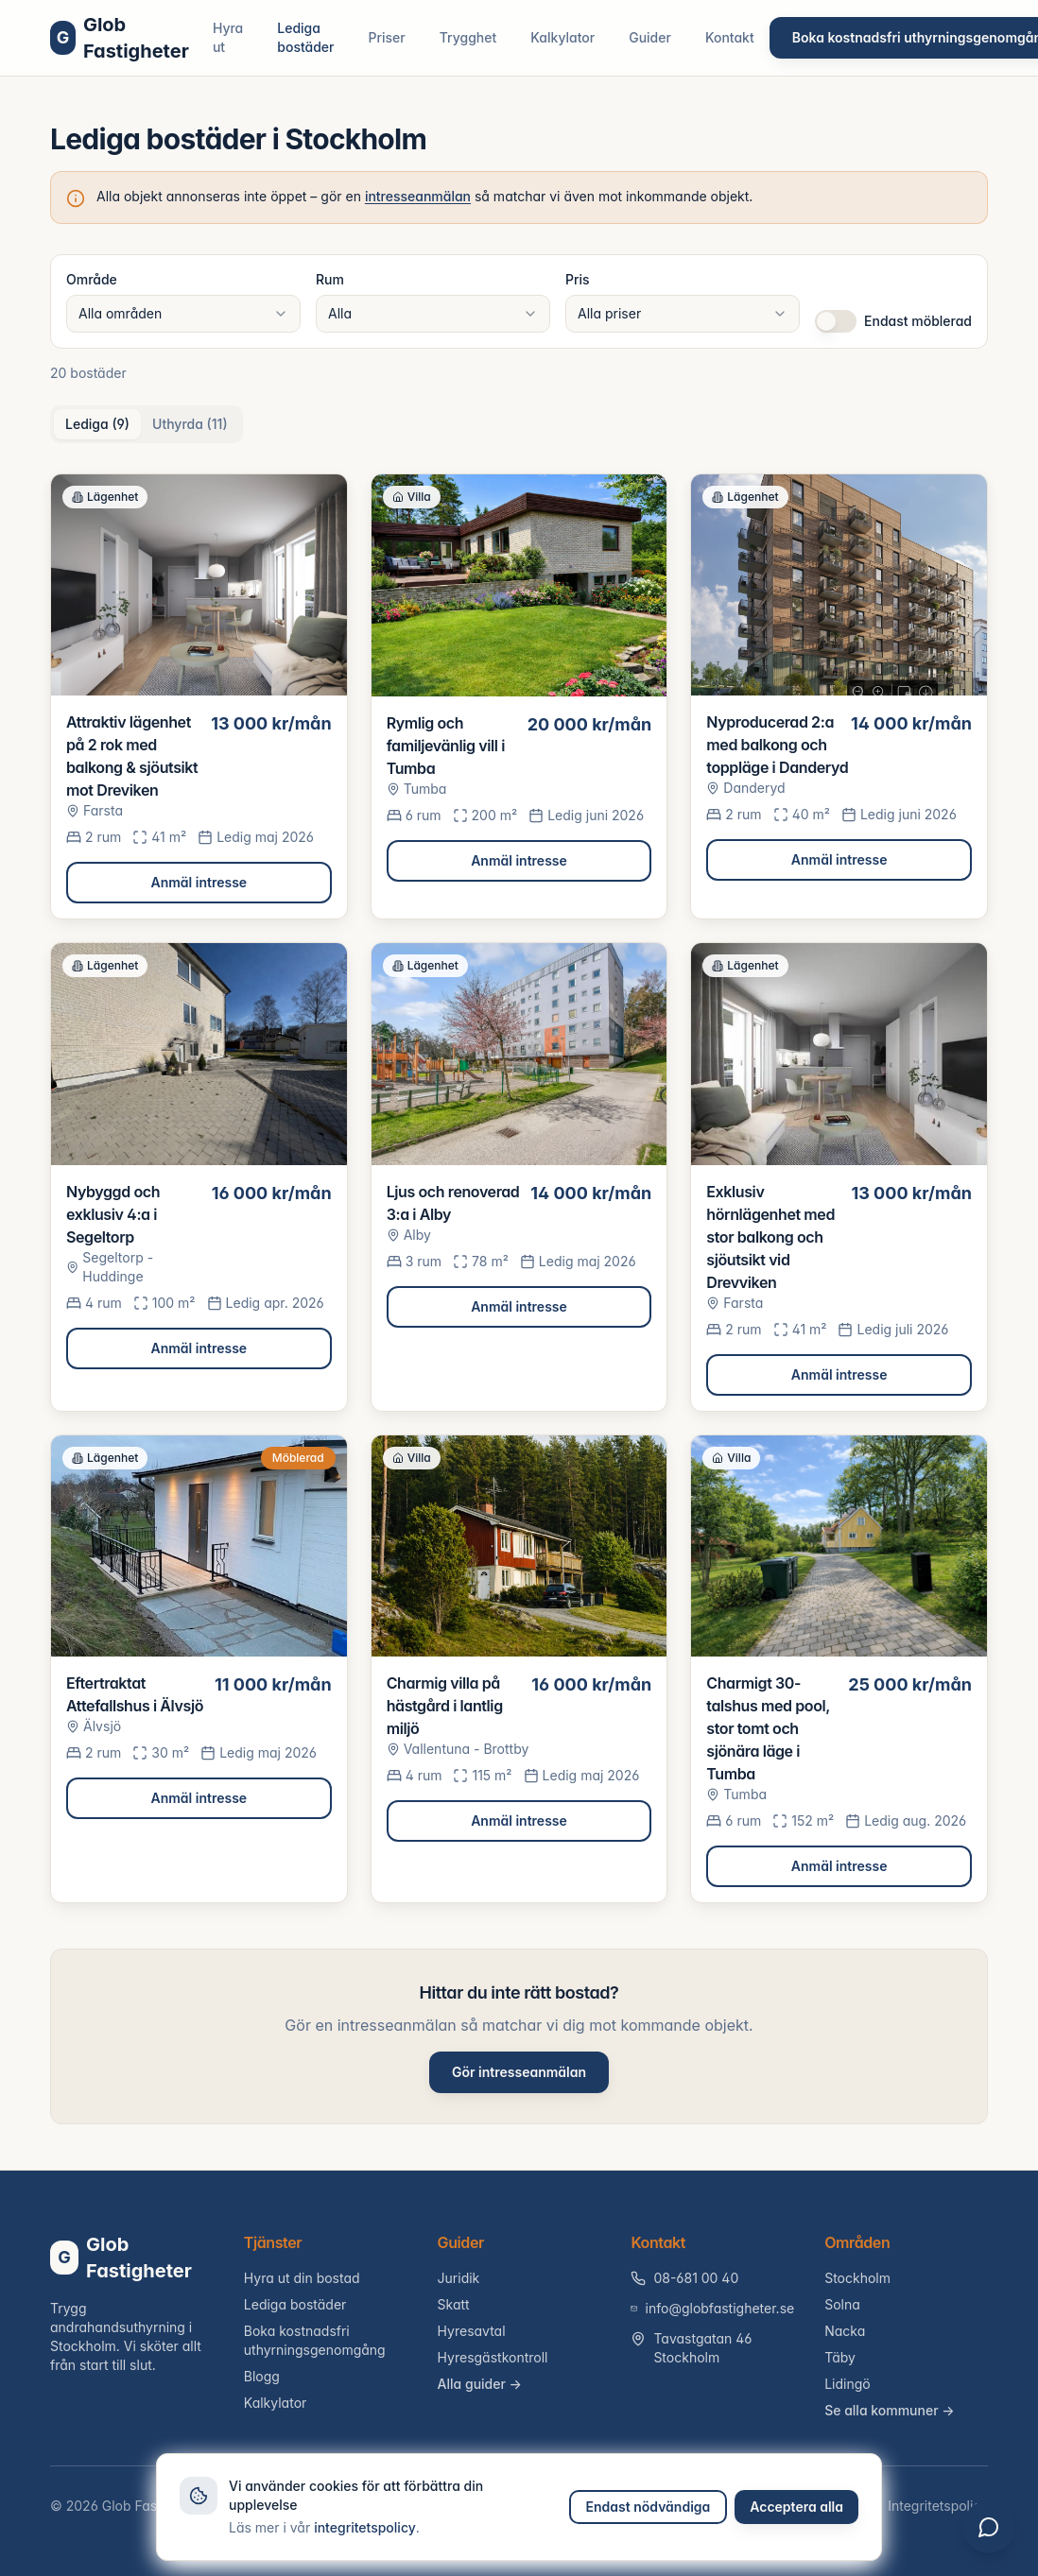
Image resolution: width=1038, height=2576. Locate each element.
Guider (650, 37)
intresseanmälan (418, 196)
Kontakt (729, 37)
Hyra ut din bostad (302, 2278)
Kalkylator (562, 37)
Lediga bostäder (305, 37)
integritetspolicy (365, 2527)
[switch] (835, 321)
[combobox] (183, 314)
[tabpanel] (519, 1188)
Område (91, 279)
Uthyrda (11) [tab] (190, 424)
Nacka (844, 2331)
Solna (842, 2304)
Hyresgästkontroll (493, 2357)
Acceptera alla (796, 2507)
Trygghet (468, 37)
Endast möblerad (918, 321)
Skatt (454, 2304)
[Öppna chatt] (988, 2526)
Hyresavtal (472, 2331)
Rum (330, 279)
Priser (387, 37)
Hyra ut (228, 37)
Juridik (459, 2278)
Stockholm (857, 2278)
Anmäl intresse (199, 882)
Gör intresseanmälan (519, 2072)
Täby (840, 2357)
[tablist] (146, 424)
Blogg (262, 2376)
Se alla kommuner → (889, 2410)
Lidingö (847, 2384)
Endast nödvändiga (648, 2507)
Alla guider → (480, 2384)
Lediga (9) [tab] (97, 424)
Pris (577, 279)
